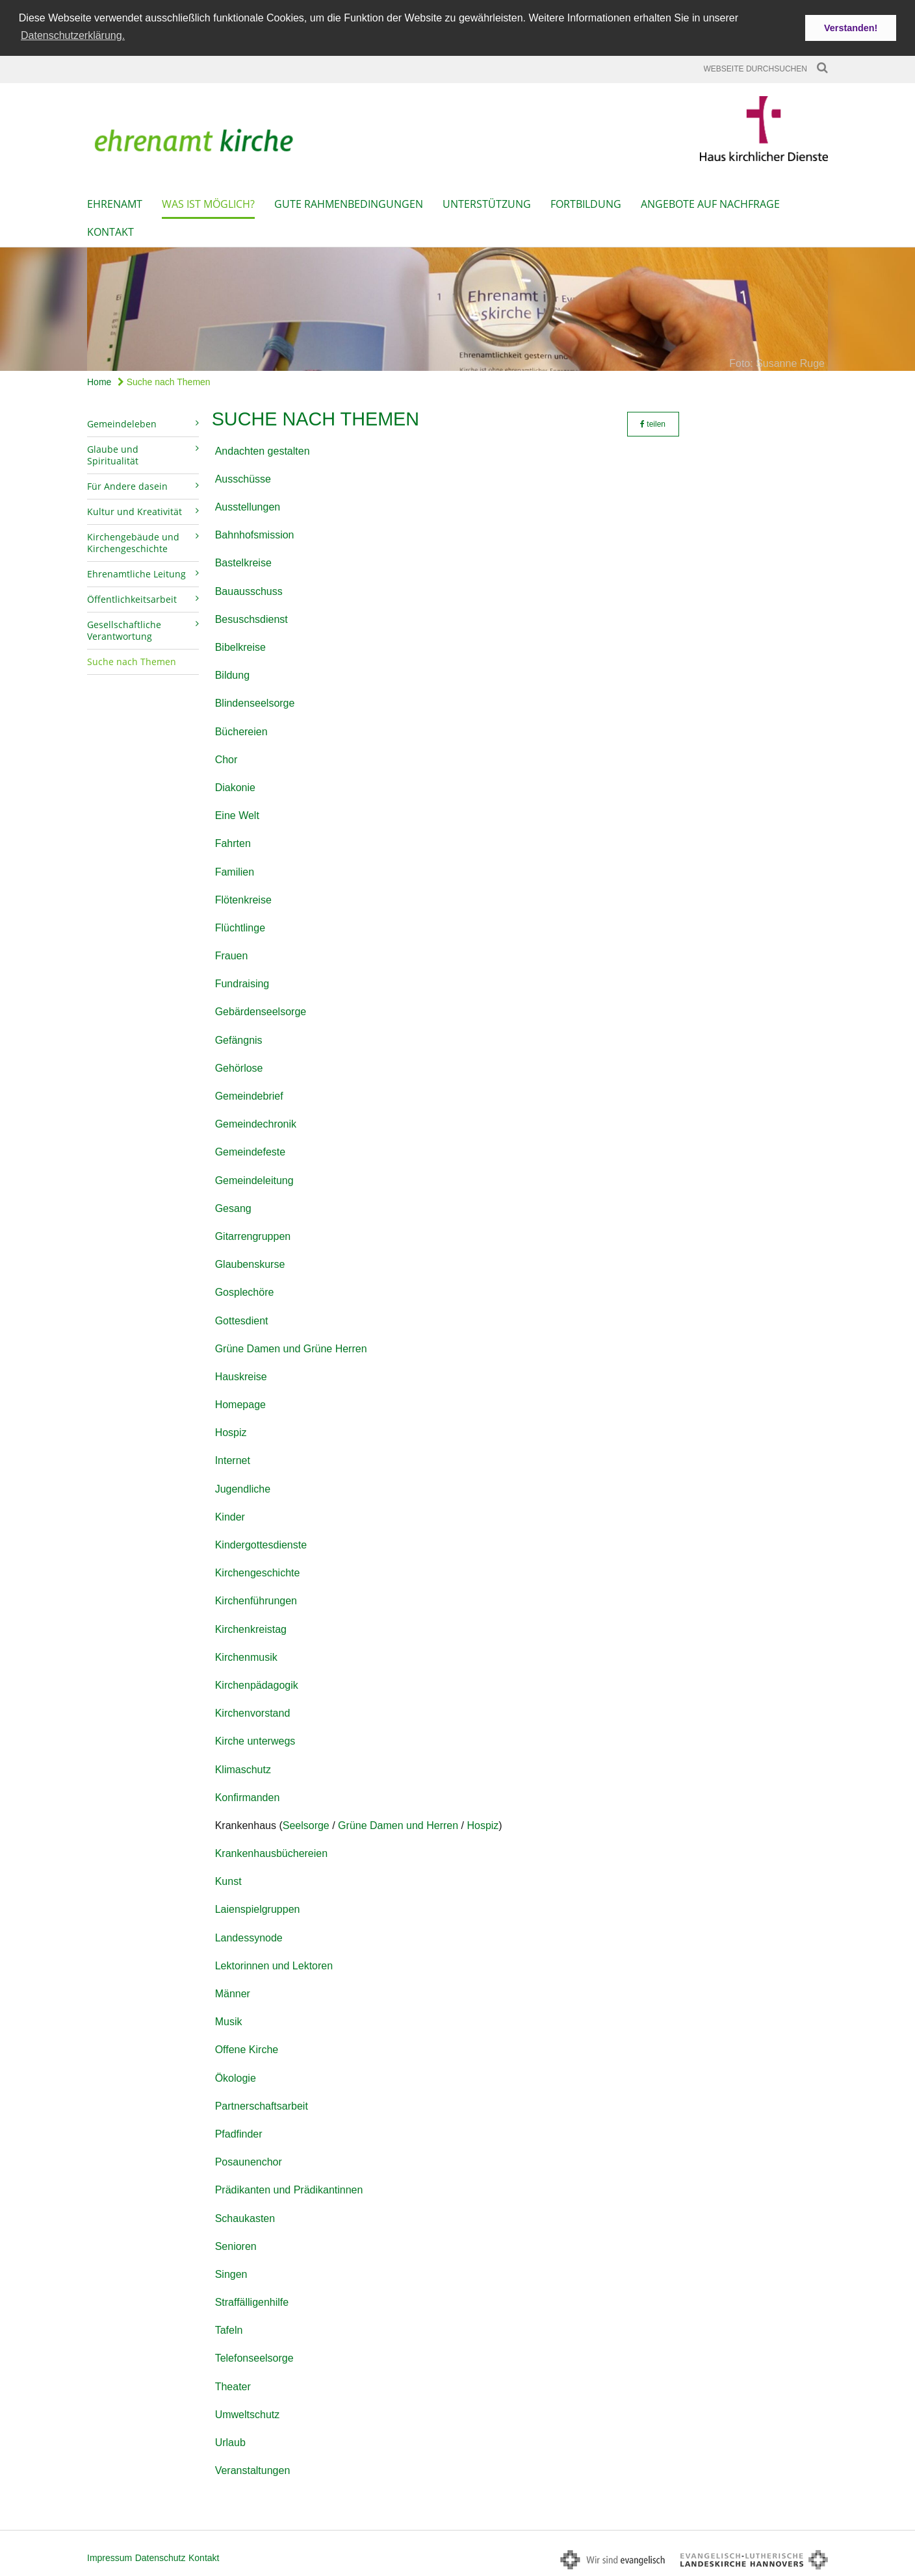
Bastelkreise (243, 562)
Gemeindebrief (249, 1094)
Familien (234, 870)
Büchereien (241, 730)
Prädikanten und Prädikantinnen (289, 2189)
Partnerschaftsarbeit (261, 2104)
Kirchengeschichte (257, 1572)
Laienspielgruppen (257, 1908)
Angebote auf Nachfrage (710, 203)
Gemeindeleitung (254, 1179)
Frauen (231, 954)
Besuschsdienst (251, 618)
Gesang (233, 1207)
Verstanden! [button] (850, 28)
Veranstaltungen (252, 2469)
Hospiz (231, 1431)
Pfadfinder (239, 2132)
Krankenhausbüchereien (271, 1852)
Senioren (236, 2245)
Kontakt (110, 230)
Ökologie (235, 2076)
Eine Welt (237, 814)
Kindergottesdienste (261, 1543)
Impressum (109, 2557)
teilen (652, 422)
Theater (233, 2385)
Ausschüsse (243, 477)
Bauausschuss (249, 590)
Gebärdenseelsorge (261, 1011)
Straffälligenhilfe (252, 2300)
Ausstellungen (248, 505)
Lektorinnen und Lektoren (274, 1964)
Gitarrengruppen (253, 1235)
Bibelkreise (240, 645)
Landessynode (249, 1936)
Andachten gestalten (262, 449)
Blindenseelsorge (255, 702)
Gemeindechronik (255, 1123)
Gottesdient (241, 1319)
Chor (226, 758)
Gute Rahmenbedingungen (348, 203)
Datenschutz (160, 2557)
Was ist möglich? (208, 203)
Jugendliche (242, 1487)
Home (99, 380)
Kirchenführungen (256, 1600)
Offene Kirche (247, 2048)
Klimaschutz (243, 1768)
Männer (232, 1992)
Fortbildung (585, 203)
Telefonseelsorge (254, 2357)
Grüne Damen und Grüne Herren (291, 1347)
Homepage (240, 1403)
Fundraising (242, 983)
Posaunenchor (248, 2160)
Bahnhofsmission (254, 534)
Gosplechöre (244, 1291)
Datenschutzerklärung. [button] (73, 35)
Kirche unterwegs (255, 1740)
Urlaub (230, 2441)
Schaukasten (245, 2217)
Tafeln (229, 2329)
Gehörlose (239, 1066)
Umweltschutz (247, 2413)
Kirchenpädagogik (256, 1683)
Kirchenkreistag (251, 1628)
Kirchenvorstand (252, 1711)
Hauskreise (241, 1375)
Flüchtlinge (240, 926)
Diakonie (235, 786)
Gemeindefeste (250, 1151)
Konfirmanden (247, 1796)
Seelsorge (306, 1824)
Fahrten (233, 842)
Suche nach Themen (164, 380)
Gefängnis (239, 1038)
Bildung (232, 674)
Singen (231, 2273)
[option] (457, 308)
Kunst (228, 1880)
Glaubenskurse (250, 1263)
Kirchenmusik (246, 1655)
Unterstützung (487, 203)
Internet (232, 1459)
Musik (228, 2021)
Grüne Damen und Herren (398, 1824)
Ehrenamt (114, 203)
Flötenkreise (243, 898)
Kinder (230, 1515)
